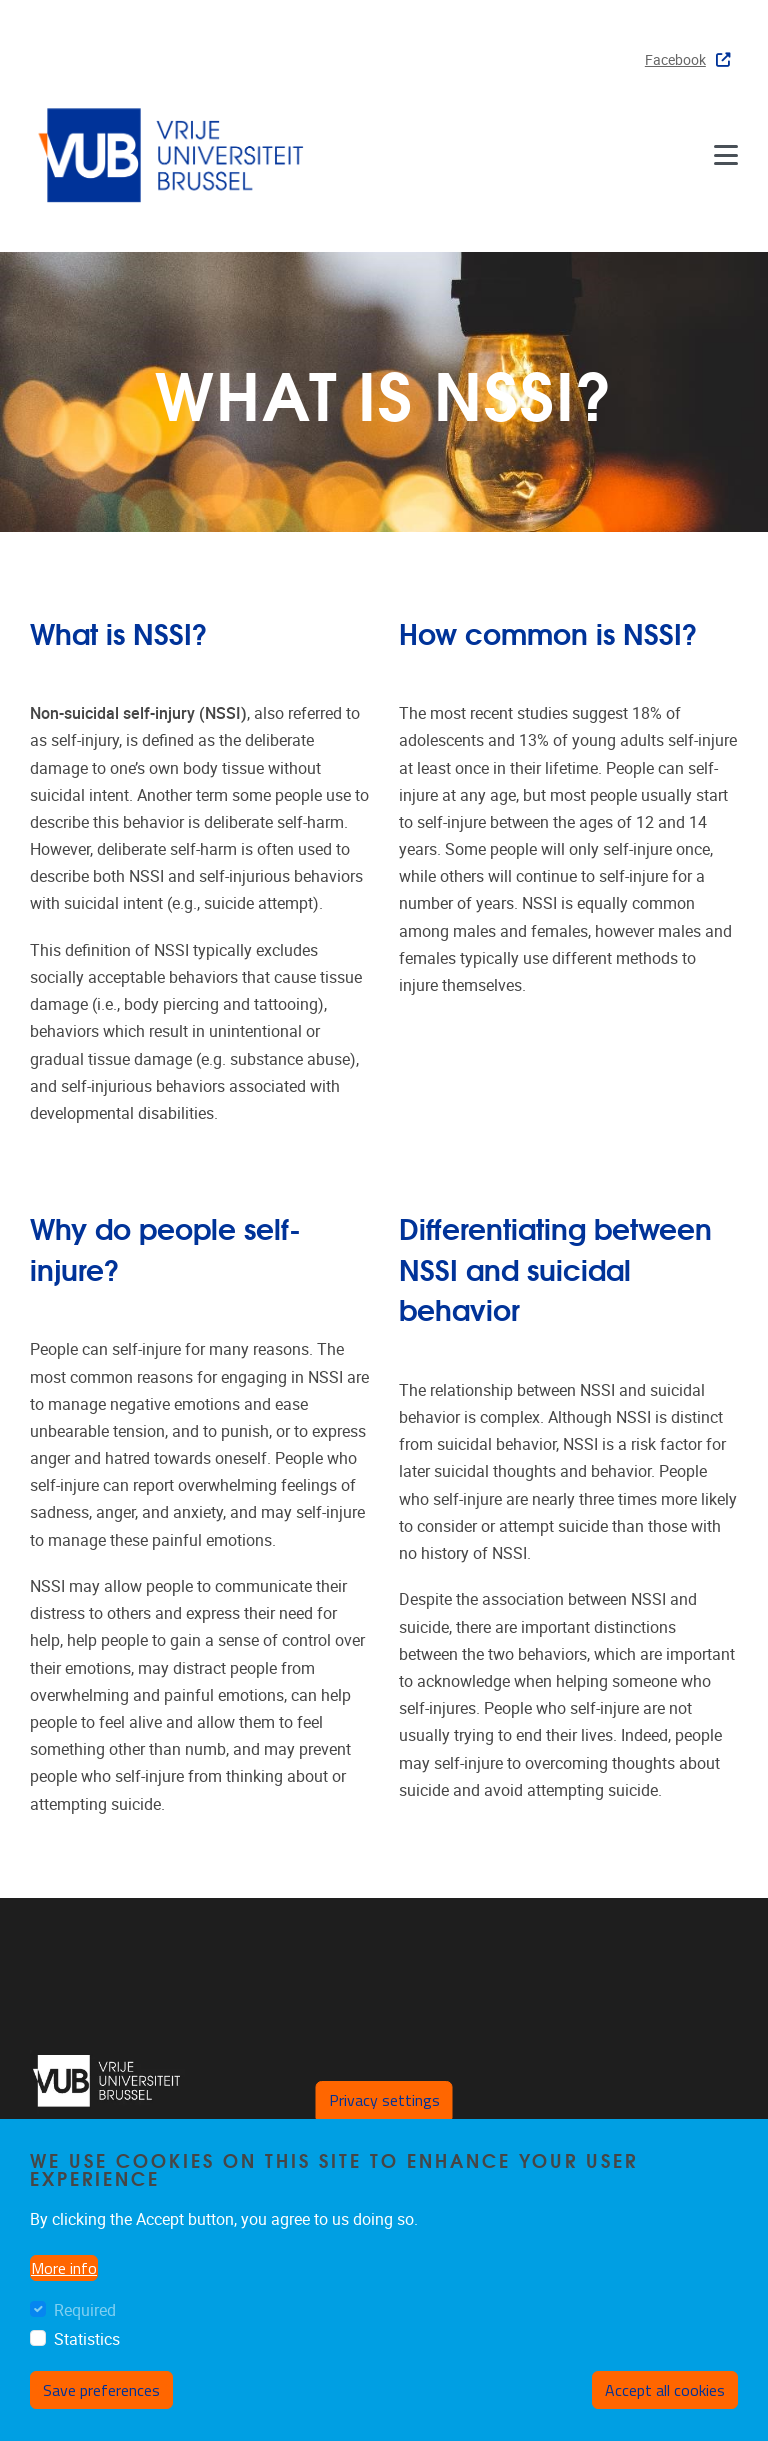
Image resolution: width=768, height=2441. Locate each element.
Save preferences (101, 2390)
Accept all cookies (665, 2390)
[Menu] (726, 154)
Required (85, 2310)
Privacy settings (384, 2100)
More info (64, 2268)
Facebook (687, 60)
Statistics (87, 2339)
